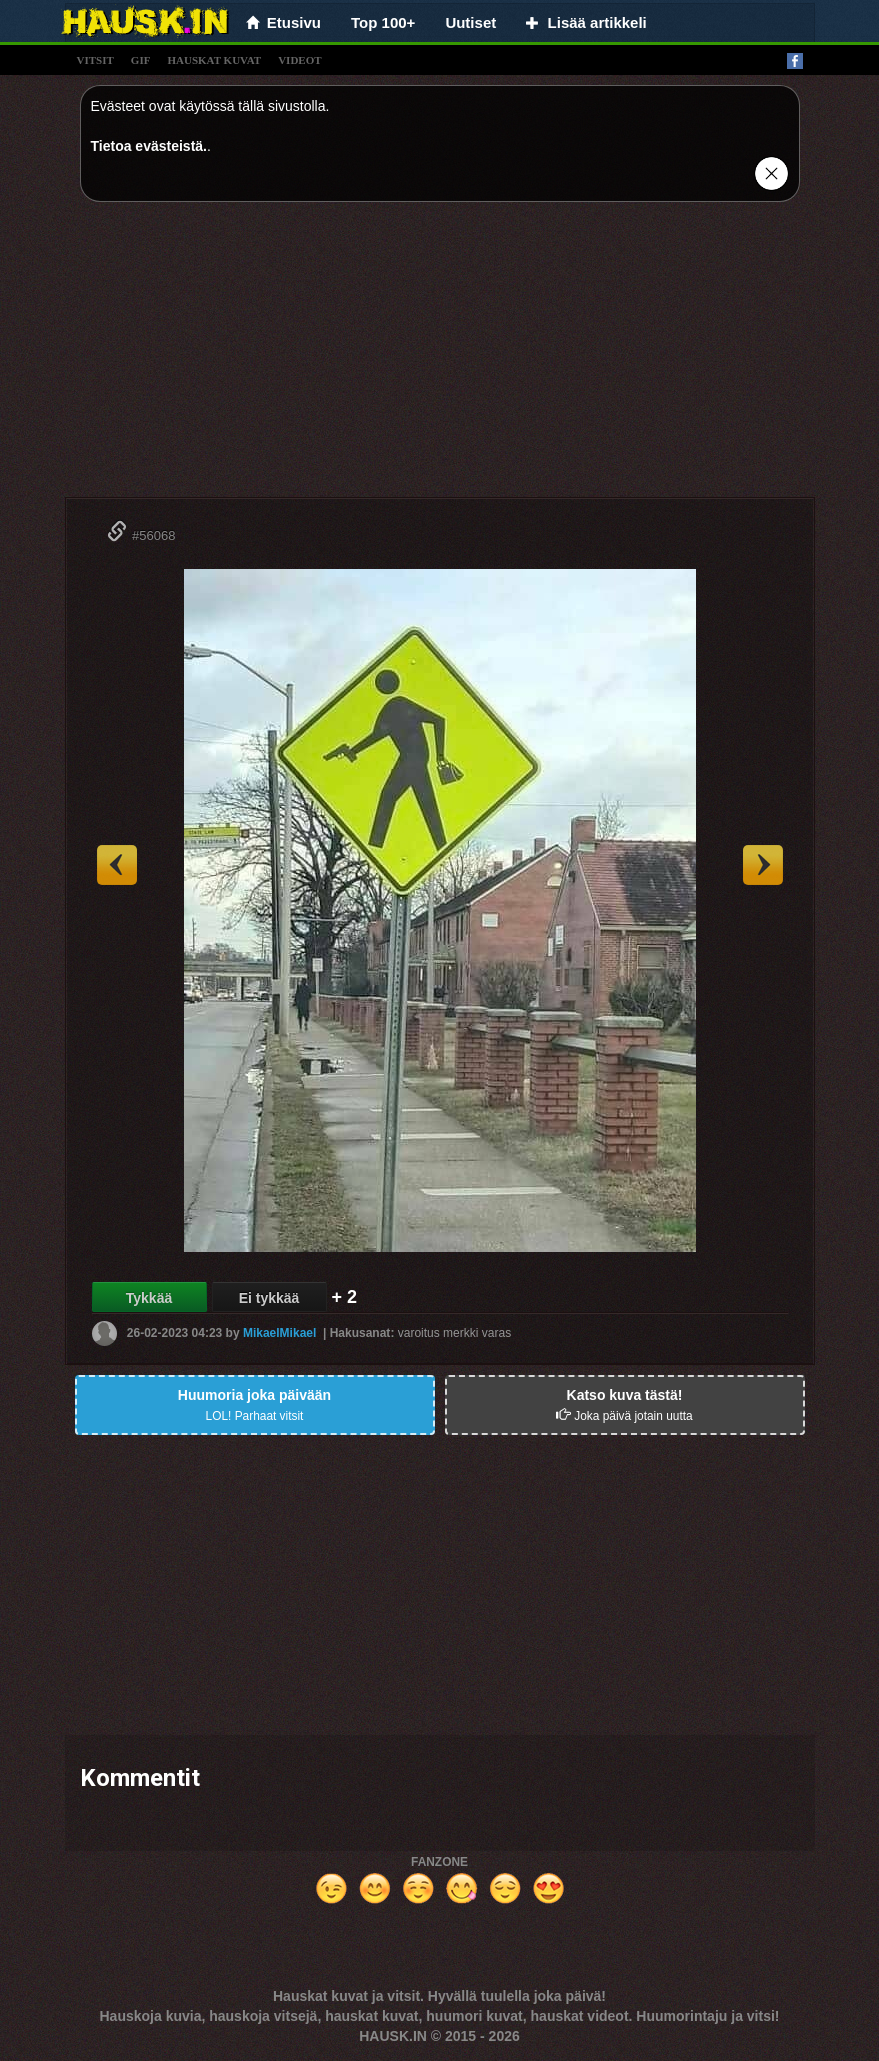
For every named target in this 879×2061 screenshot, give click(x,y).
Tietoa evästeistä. (149, 146)
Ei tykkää (269, 1298)
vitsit (95, 60)
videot (299, 60)
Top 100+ (383, 22)
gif (141, 60)
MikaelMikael (279, 1333)
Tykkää (149, 1298)
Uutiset (470, 22)
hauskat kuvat (214, 60)
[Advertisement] (440, 357)
